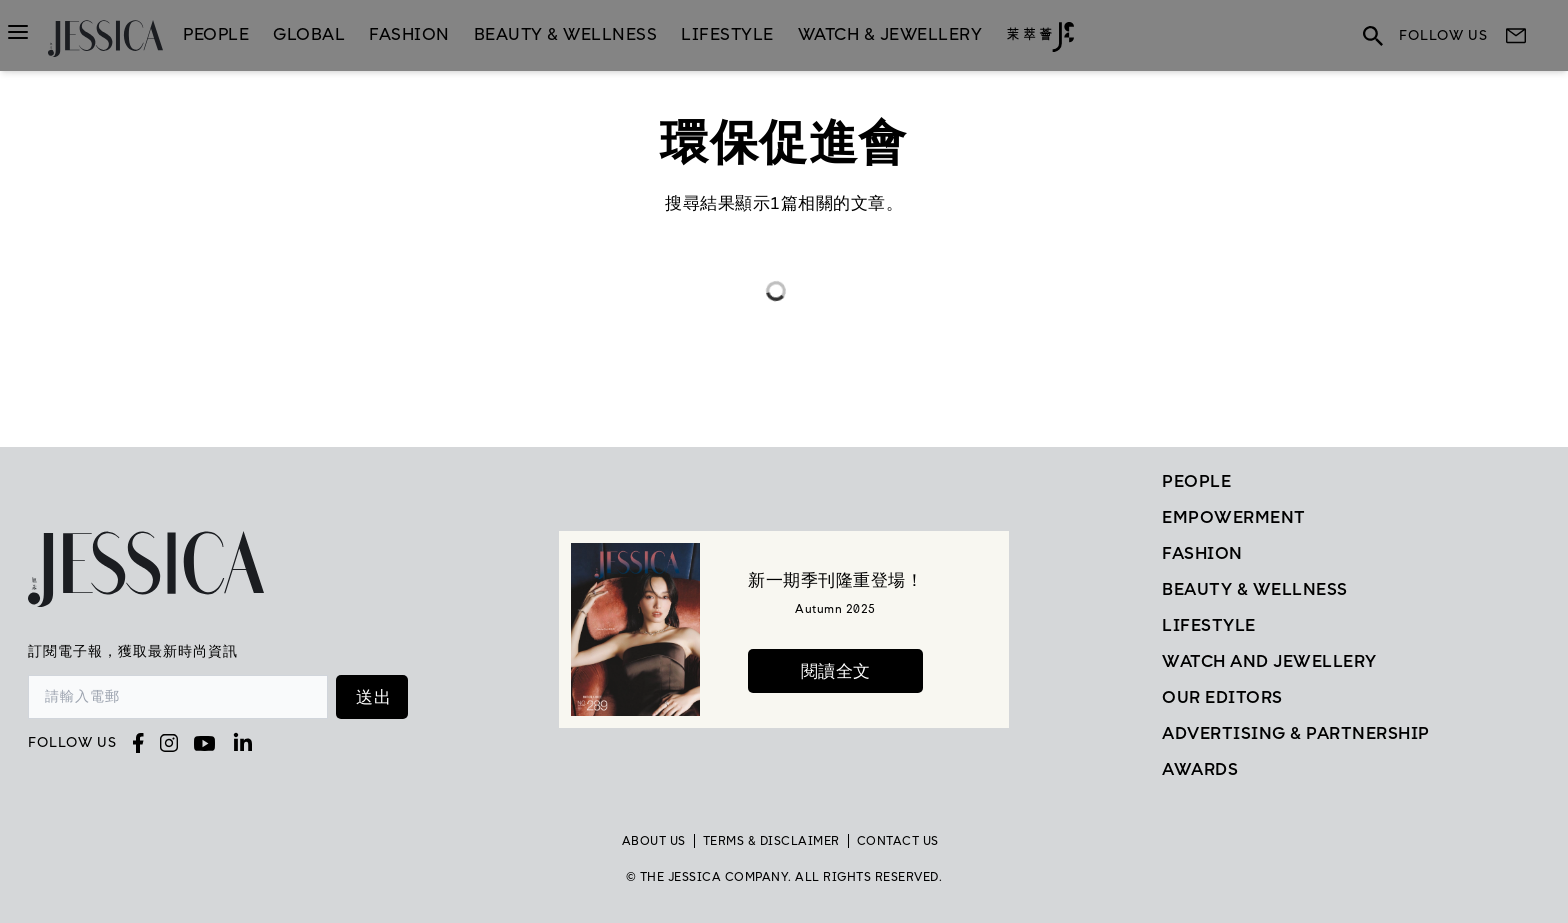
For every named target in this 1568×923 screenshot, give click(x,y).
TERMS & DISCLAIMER (771, 841)
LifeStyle (727, 34)
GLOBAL (309, 34)
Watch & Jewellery (890, 34)
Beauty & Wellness (566, 34)
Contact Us (898, 841)
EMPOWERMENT (1234, 517)
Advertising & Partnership (1296, 733)
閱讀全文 (836, 671)
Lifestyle (1209, 625)
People (216, 34)
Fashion (409, 34)
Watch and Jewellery (1269, 661)
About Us (654, 841)
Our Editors (1222, 697)
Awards (1200, 769)
